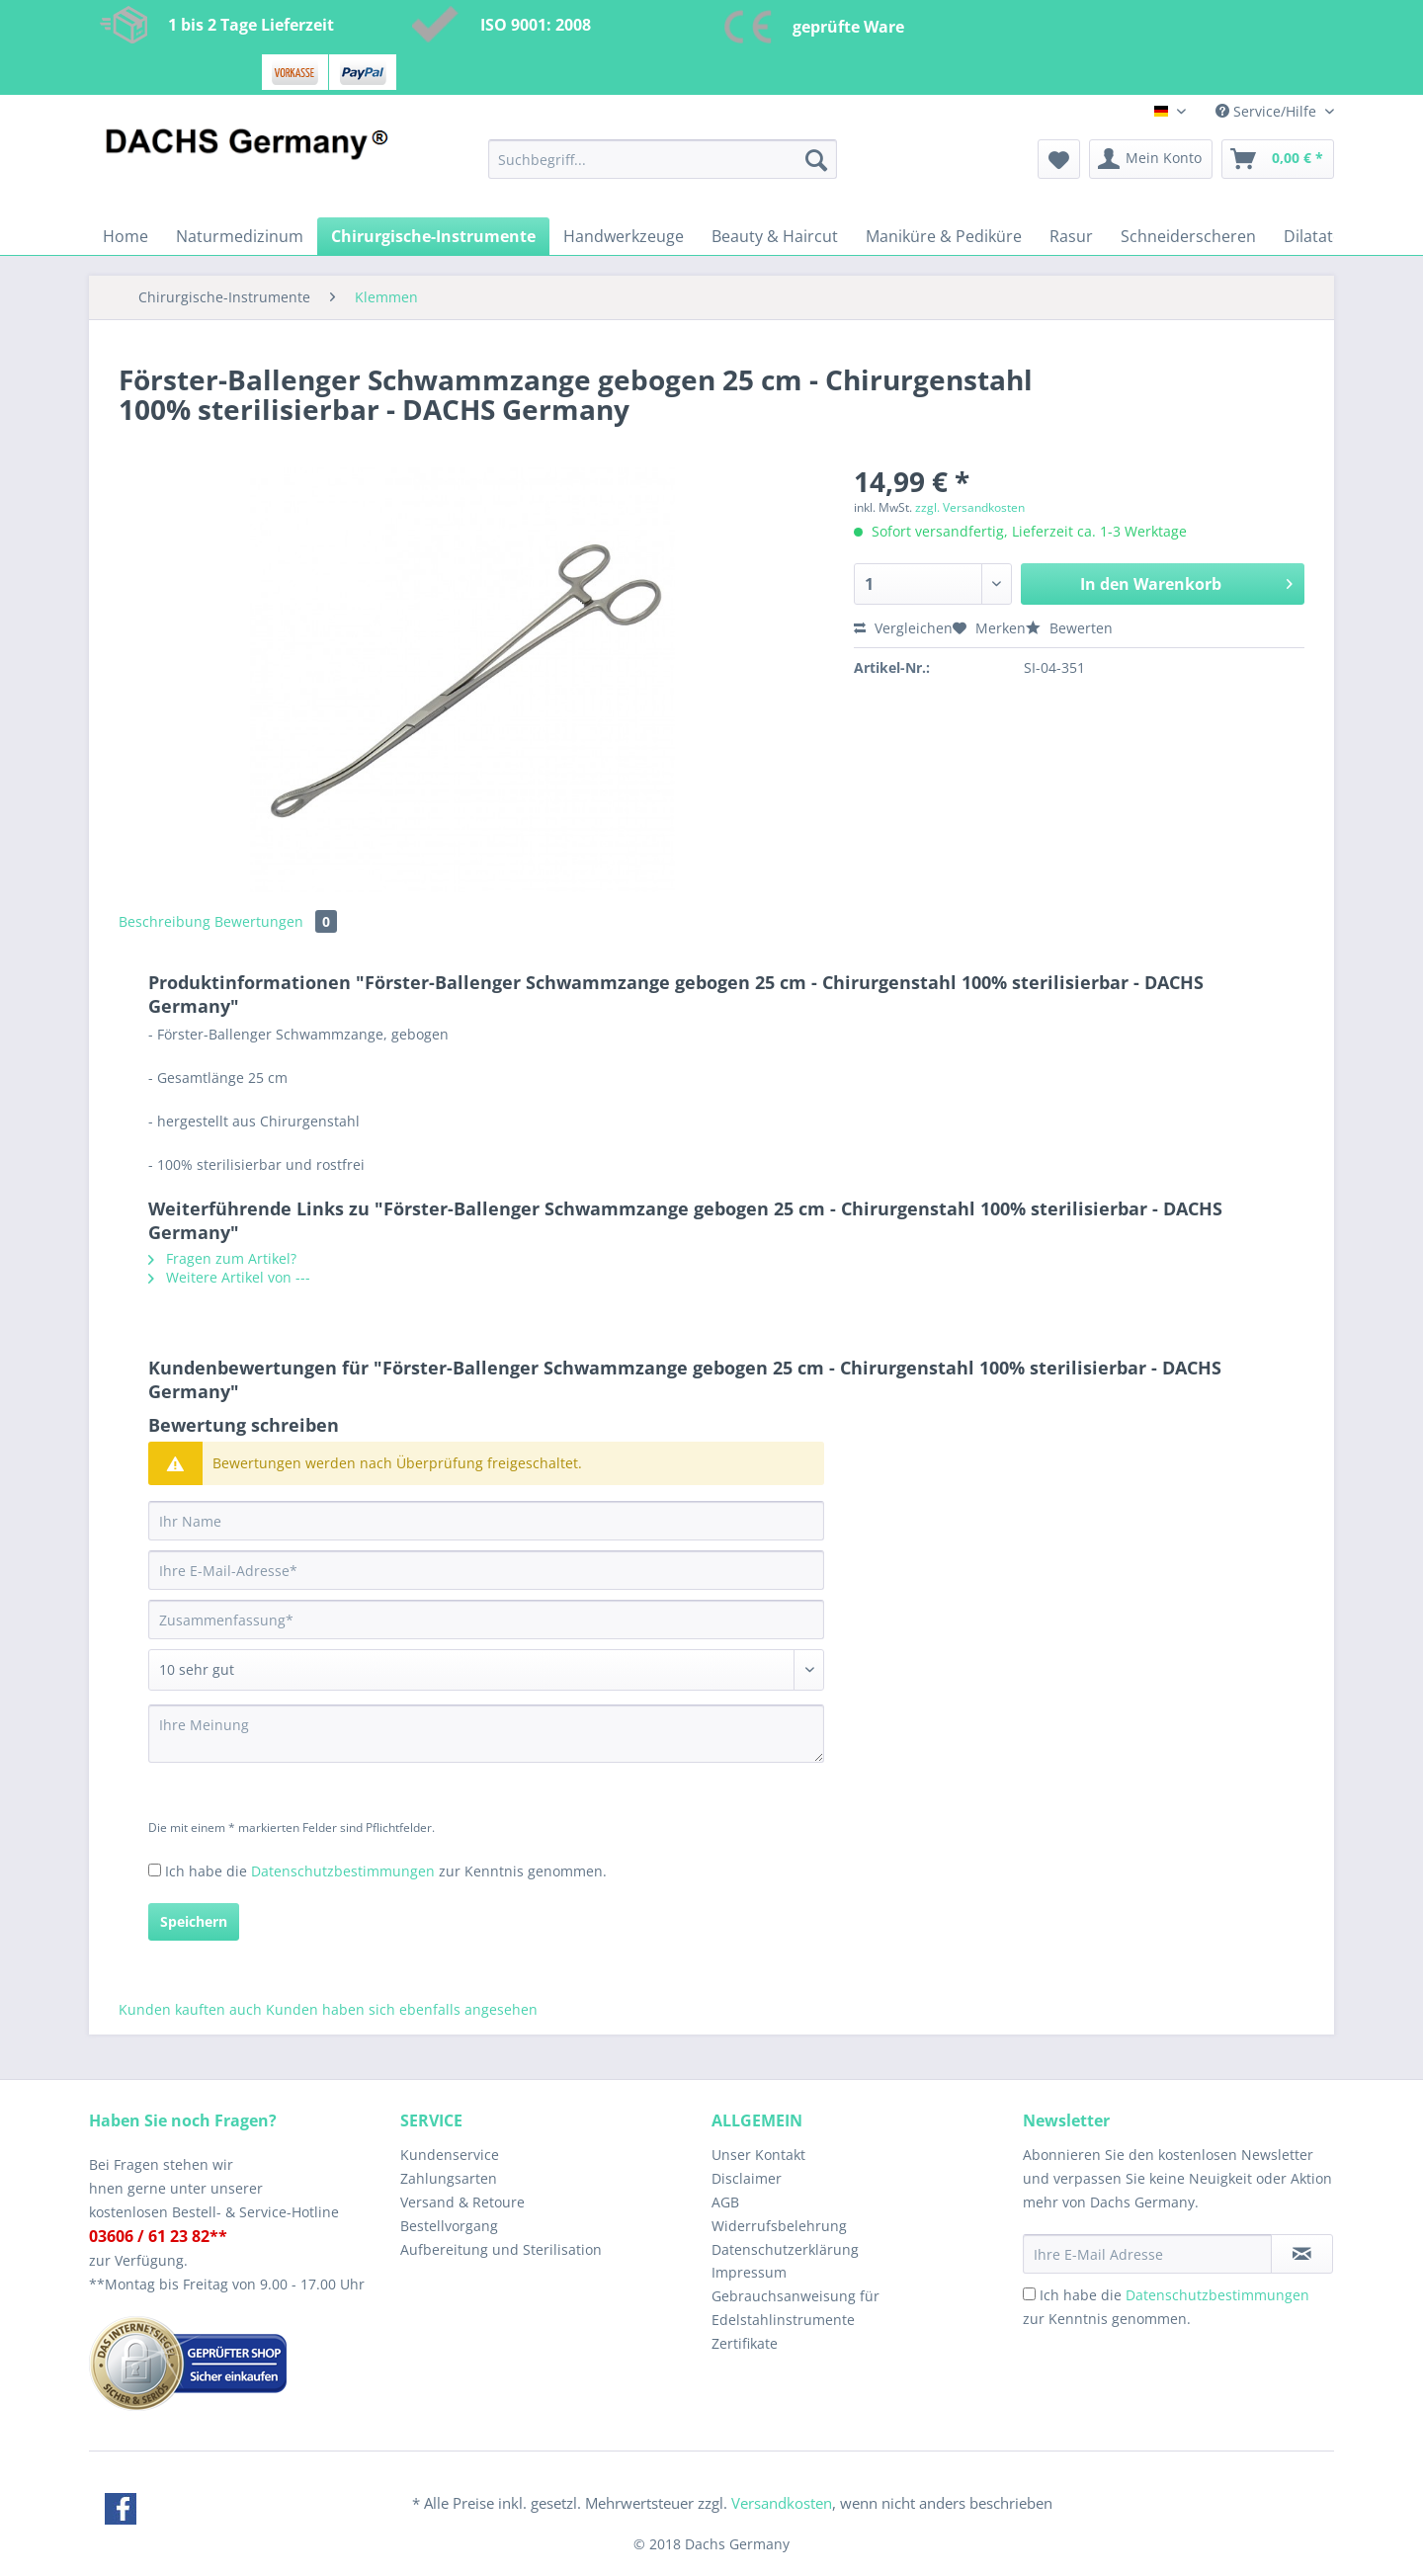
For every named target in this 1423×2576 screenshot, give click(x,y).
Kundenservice (449, 2154)
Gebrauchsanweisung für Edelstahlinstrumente (795, 2307)
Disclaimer (747, 2178)
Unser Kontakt (758, 2154)
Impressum (749, 2272)
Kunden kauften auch (190, 2009)
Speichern (193, 1921)
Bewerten (1069, 628)
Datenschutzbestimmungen (343, 1871)
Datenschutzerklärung (785, 2249)
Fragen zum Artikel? (222, 1258)
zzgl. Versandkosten (970, 507)
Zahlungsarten (448, 2178)
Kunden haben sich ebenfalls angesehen (402, 2009)
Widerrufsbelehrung (779, 2225)
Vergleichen (903, 628)
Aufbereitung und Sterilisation (501, 2249)
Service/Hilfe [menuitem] (1267, 111)
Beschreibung (164, 921)
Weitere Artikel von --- (229, 1277)
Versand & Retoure (462, 2202)
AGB (725, 2202)
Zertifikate (745, 2343)
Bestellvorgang (449, 2225)
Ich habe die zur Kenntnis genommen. (386, 1871)
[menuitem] (662, 168)
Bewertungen (275, 921)
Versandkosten (781, 2503)
